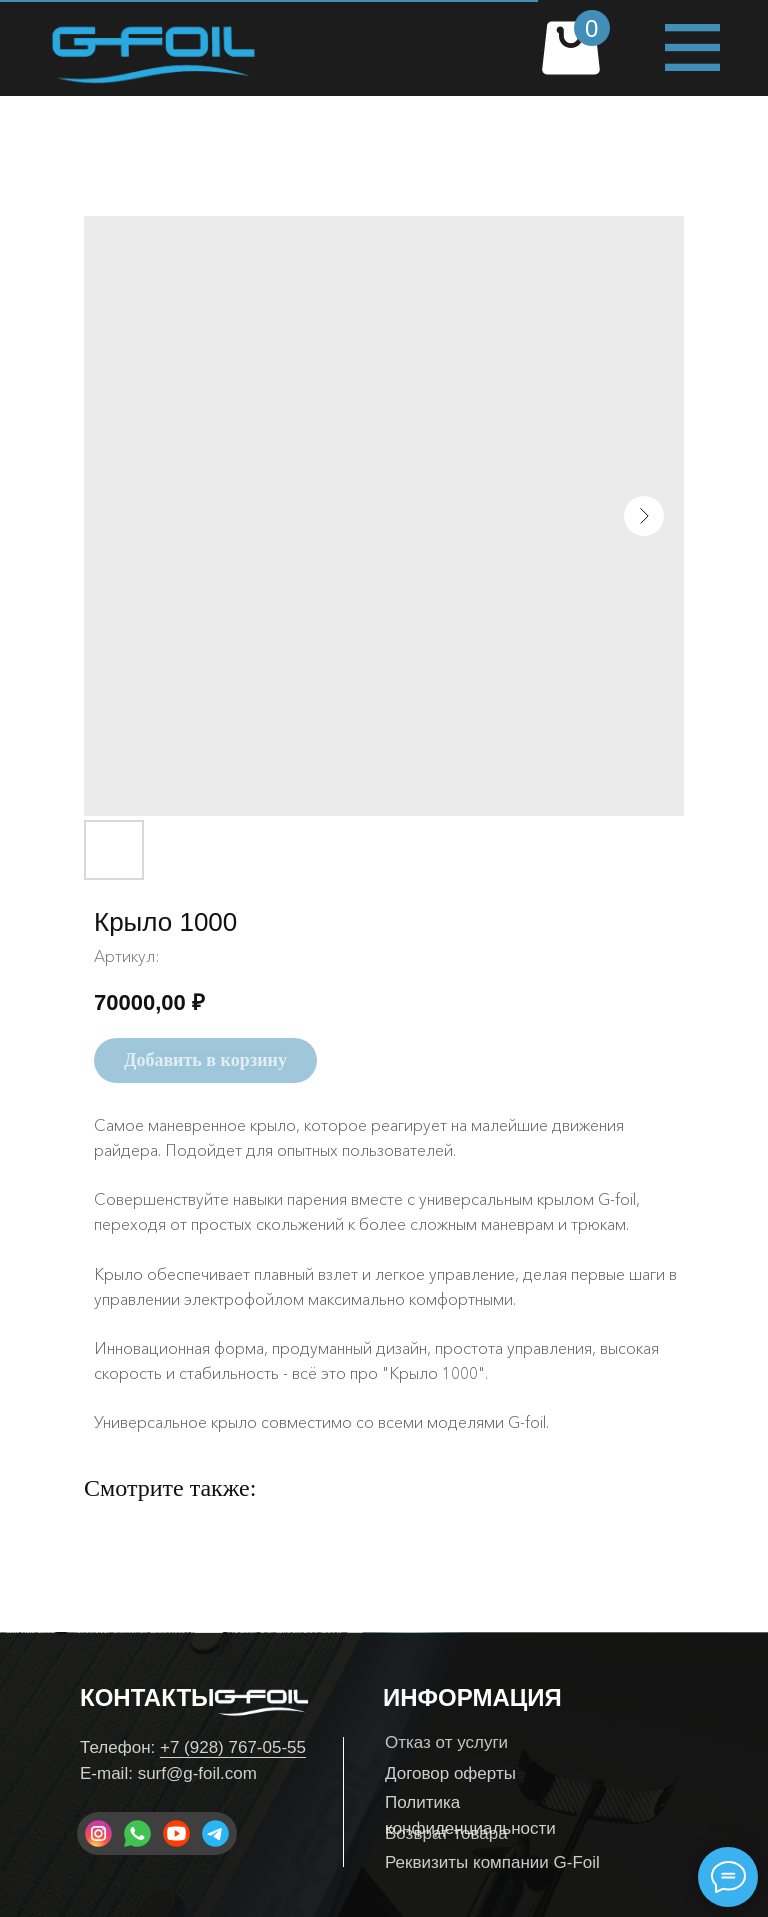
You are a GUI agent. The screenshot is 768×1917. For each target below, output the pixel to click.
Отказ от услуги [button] (446, 1742)
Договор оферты (450, 1773)
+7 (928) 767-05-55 (233, 1747)
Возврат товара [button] (446, 1833)
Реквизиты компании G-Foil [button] (492, 1862)
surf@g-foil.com (197, 1773)
